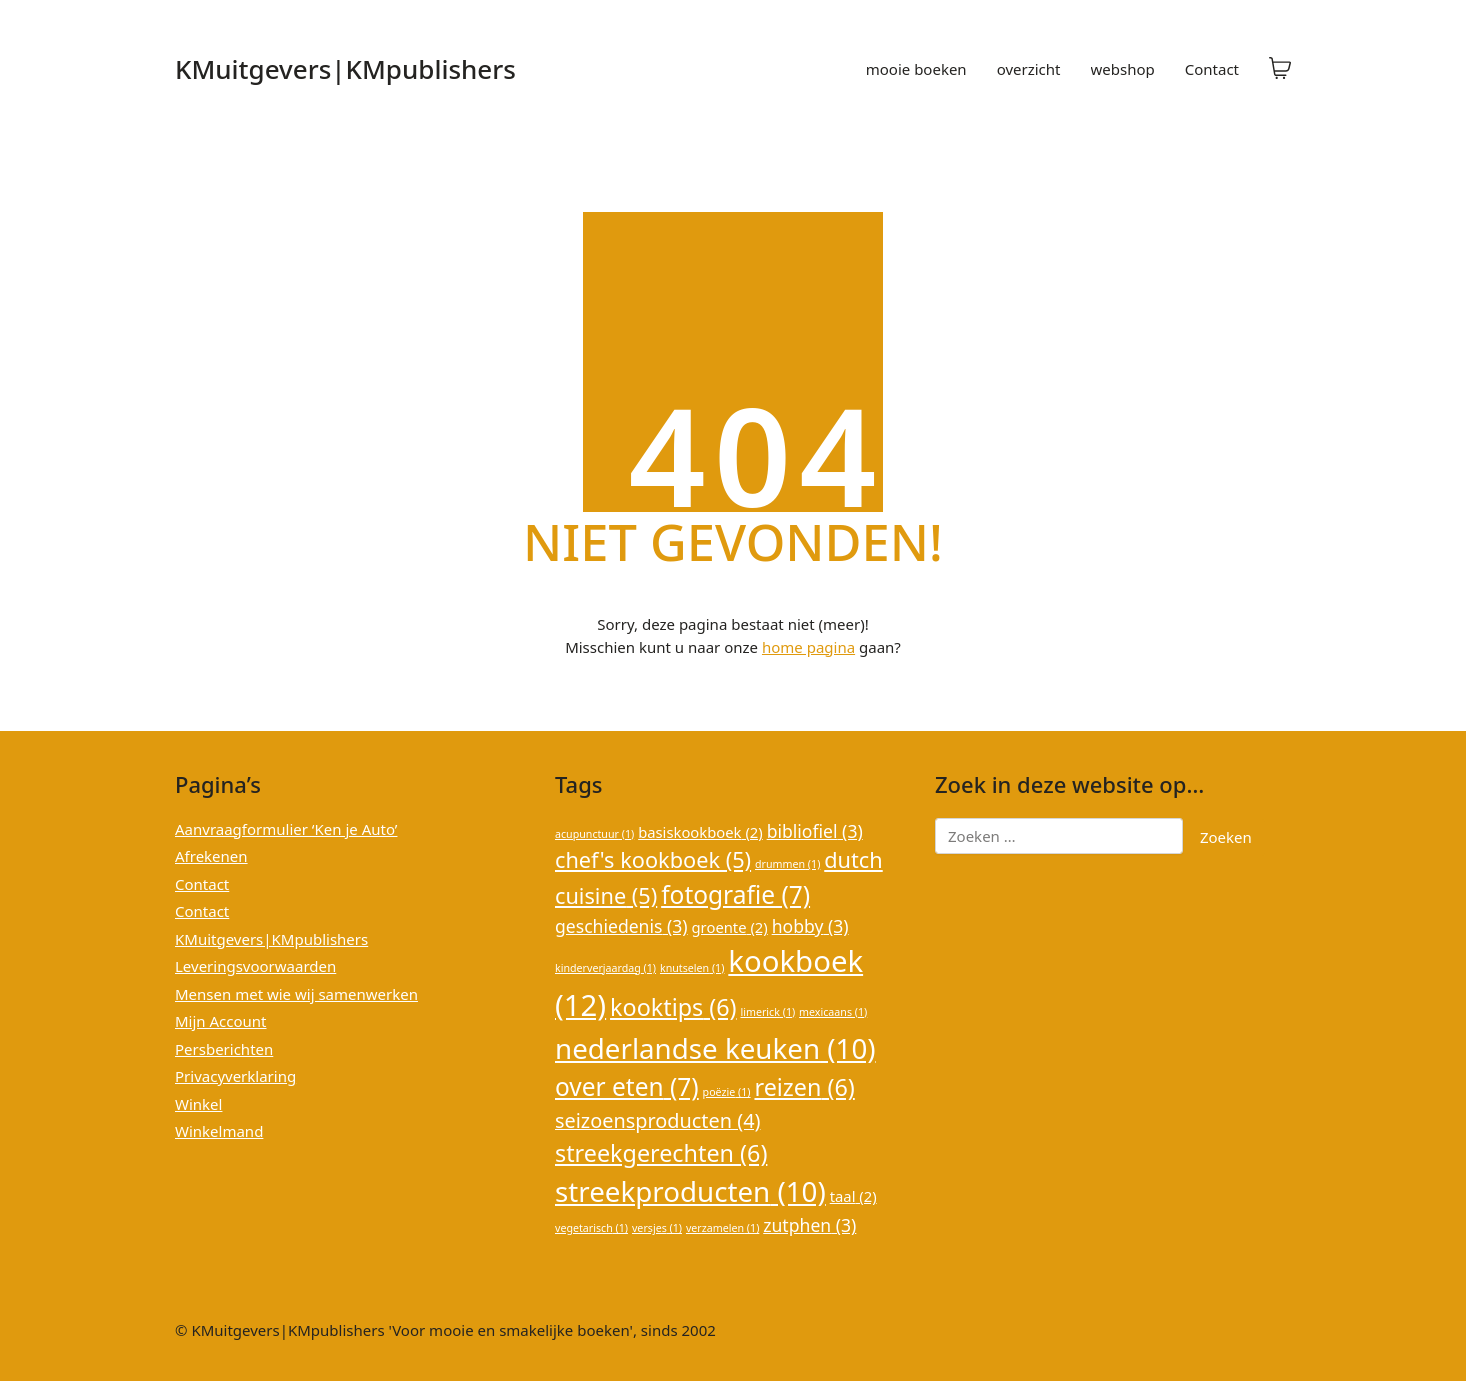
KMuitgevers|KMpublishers (271, 939)
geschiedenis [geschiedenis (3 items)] (621, 926)
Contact (202, 884)
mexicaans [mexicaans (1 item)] (833, 1012)
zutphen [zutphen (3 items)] (809, 1225)
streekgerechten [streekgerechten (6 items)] (661, 1153)
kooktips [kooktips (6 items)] (673, 1007)
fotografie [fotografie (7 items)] (735, 894)
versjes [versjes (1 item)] (657, 1228)
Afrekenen (211, 856)
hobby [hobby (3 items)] (810, 926)
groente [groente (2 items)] (730, 927)
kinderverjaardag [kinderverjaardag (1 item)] (605, 968)
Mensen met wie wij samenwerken (296, 994)
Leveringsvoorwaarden (255, 966)
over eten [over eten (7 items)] (627, 1086)
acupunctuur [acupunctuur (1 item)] (594, 834)
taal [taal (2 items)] (853, 1196)
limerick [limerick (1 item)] (767, 1012)
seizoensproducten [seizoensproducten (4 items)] (657, 1120)
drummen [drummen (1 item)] (787, 864)
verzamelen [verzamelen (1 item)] (722, 1228)
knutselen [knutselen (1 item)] (692, 968)
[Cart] (1280, 69)
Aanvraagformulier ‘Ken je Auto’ (286, 829)
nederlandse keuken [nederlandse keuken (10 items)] (715, 1048)
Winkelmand (219, 1131)
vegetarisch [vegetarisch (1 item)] (591, 1228)
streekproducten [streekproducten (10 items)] (690, 1191)
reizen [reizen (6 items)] (804, 1087)
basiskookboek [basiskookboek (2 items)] (700, 832)
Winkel (198, 1104)
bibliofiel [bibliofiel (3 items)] (815, 831)
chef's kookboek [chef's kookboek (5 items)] (653, 859)
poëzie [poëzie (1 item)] (727, 1092)
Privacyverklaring (235, 1076)
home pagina (808, 647)
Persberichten (224, 1049)
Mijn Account (221, 1021)
